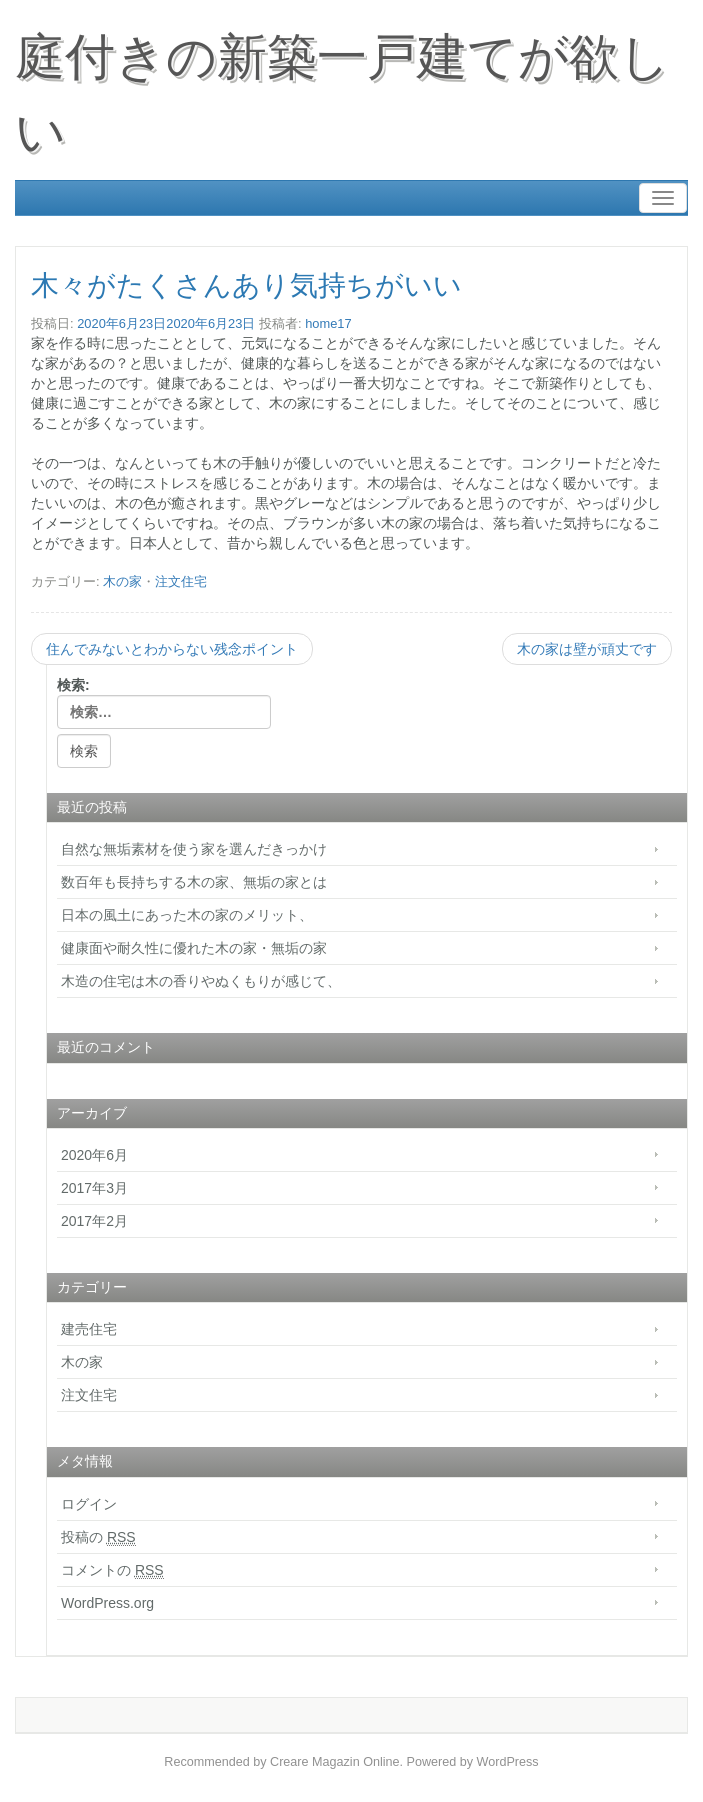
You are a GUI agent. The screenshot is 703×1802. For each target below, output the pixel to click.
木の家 (122, 581)
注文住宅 (181, 581)
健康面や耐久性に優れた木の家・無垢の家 (194, 948)
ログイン (89, 1504)
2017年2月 (94, 1221)
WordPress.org (107, 1603)
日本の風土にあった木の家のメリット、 (187, 915)
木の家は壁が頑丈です (587, 649)
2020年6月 (94, 1155)
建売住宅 (89, 1329)
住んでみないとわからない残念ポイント (172, 649)
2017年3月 (94, 1188)
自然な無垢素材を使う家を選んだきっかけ (194, 849)
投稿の (98, 1537)
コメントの (112, 1570)
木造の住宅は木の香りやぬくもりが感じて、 (201, 981)
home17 (328, 323)
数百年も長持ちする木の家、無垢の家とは (201, 882)
